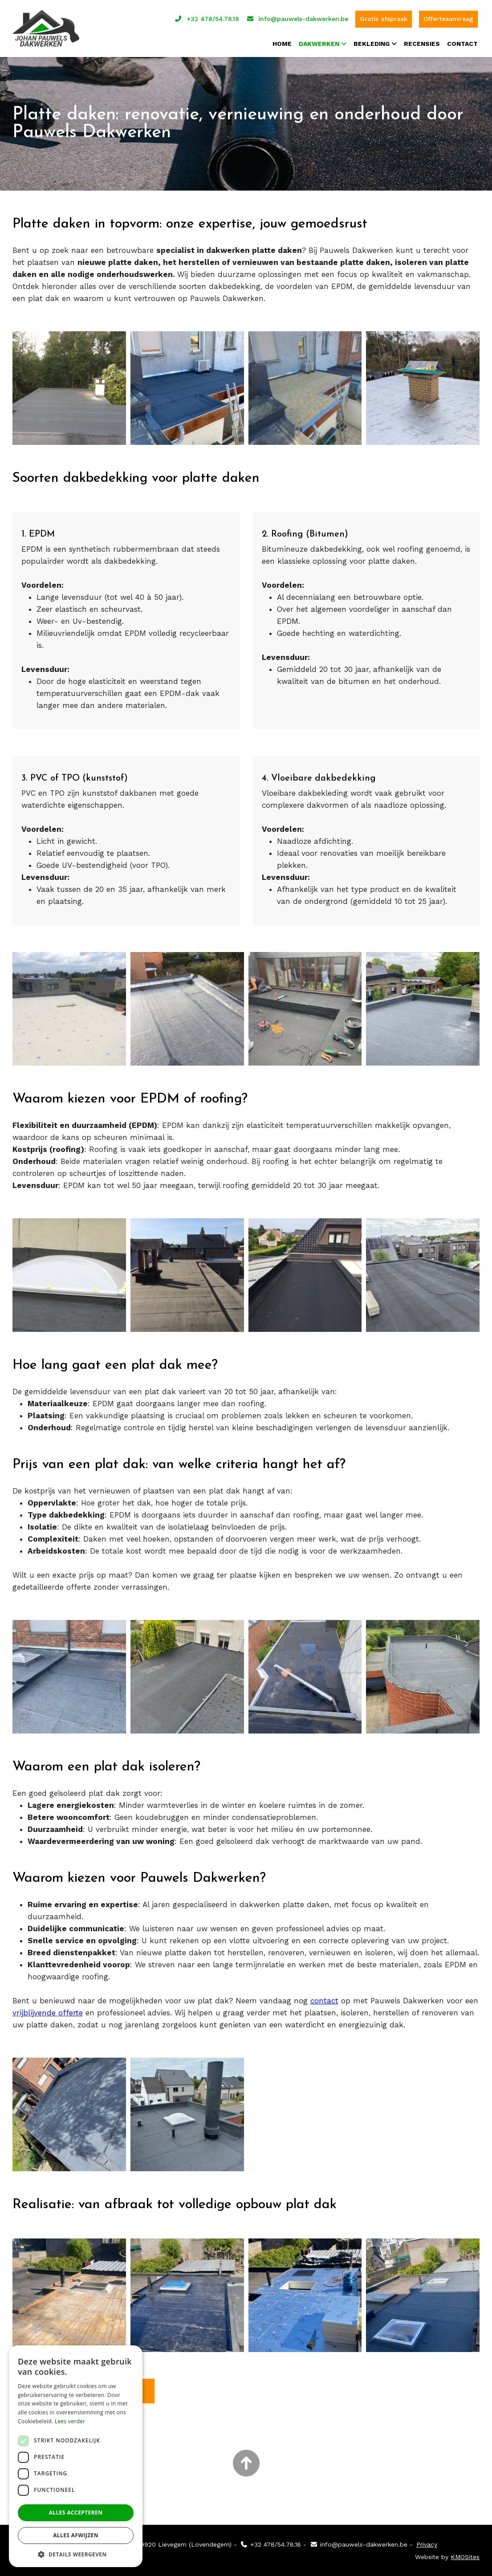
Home (282, 42)
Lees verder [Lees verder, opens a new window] (70, 2421)
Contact (462, 42)
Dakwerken (319, 42)
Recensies (422, 42)
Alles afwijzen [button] (75, 2535)
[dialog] (75, 2456)
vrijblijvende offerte (47, 2011)
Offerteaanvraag (448, 17)
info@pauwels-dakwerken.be (297, 17)
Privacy (426, 2544)
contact (324, 1999)
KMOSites (465, 2556)
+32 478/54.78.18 (206, 17)
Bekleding (372, 42)
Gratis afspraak (383, 17)
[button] (76, 2554)
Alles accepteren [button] (76, 2512)
